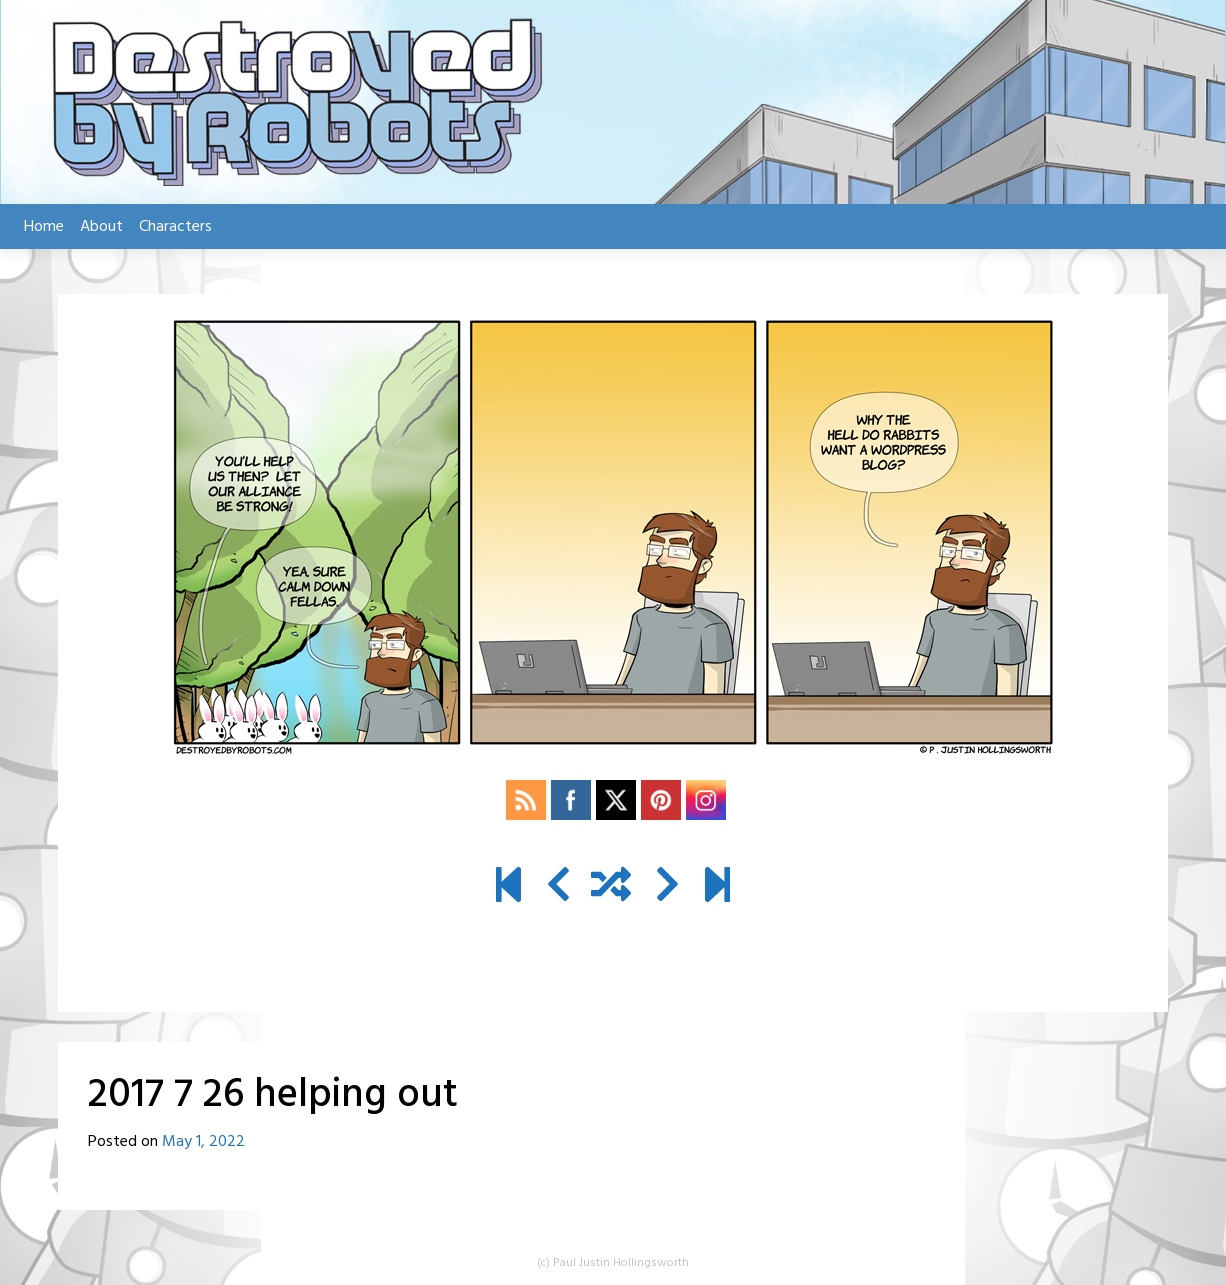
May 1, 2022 (203, 1142)
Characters (175, 227)
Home (44, 227)
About (101, 227)
